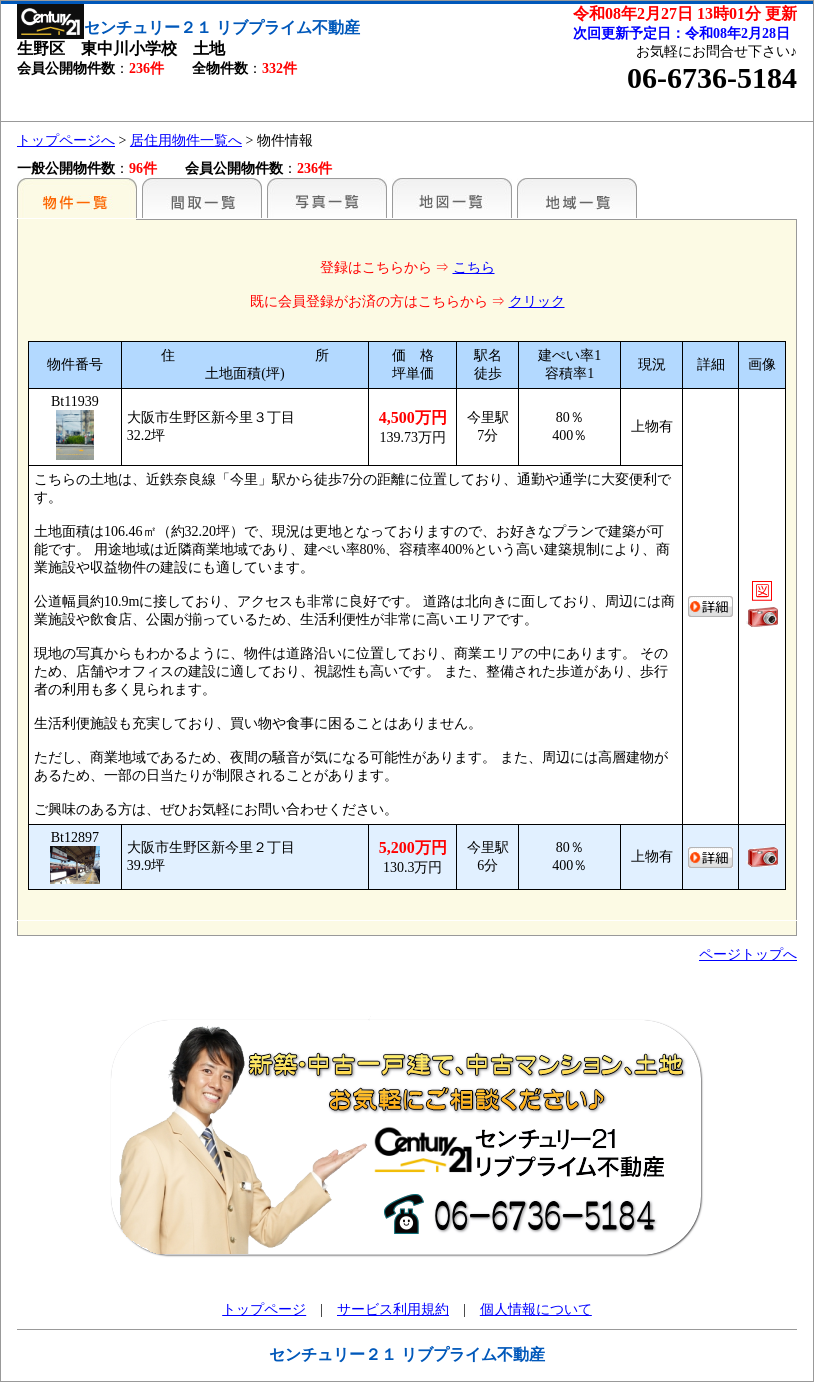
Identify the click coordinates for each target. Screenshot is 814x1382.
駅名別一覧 (77, 198)
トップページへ (66, 140)
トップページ (264, 1309)
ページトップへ (748, 954)
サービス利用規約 (393, 1309)
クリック (537, 301)
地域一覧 (577, 198)
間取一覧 (202, 198)
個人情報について (536, 1309)
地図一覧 (452, 198)
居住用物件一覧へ (186, 140)
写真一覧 (327, 198)
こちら (474, 267)
